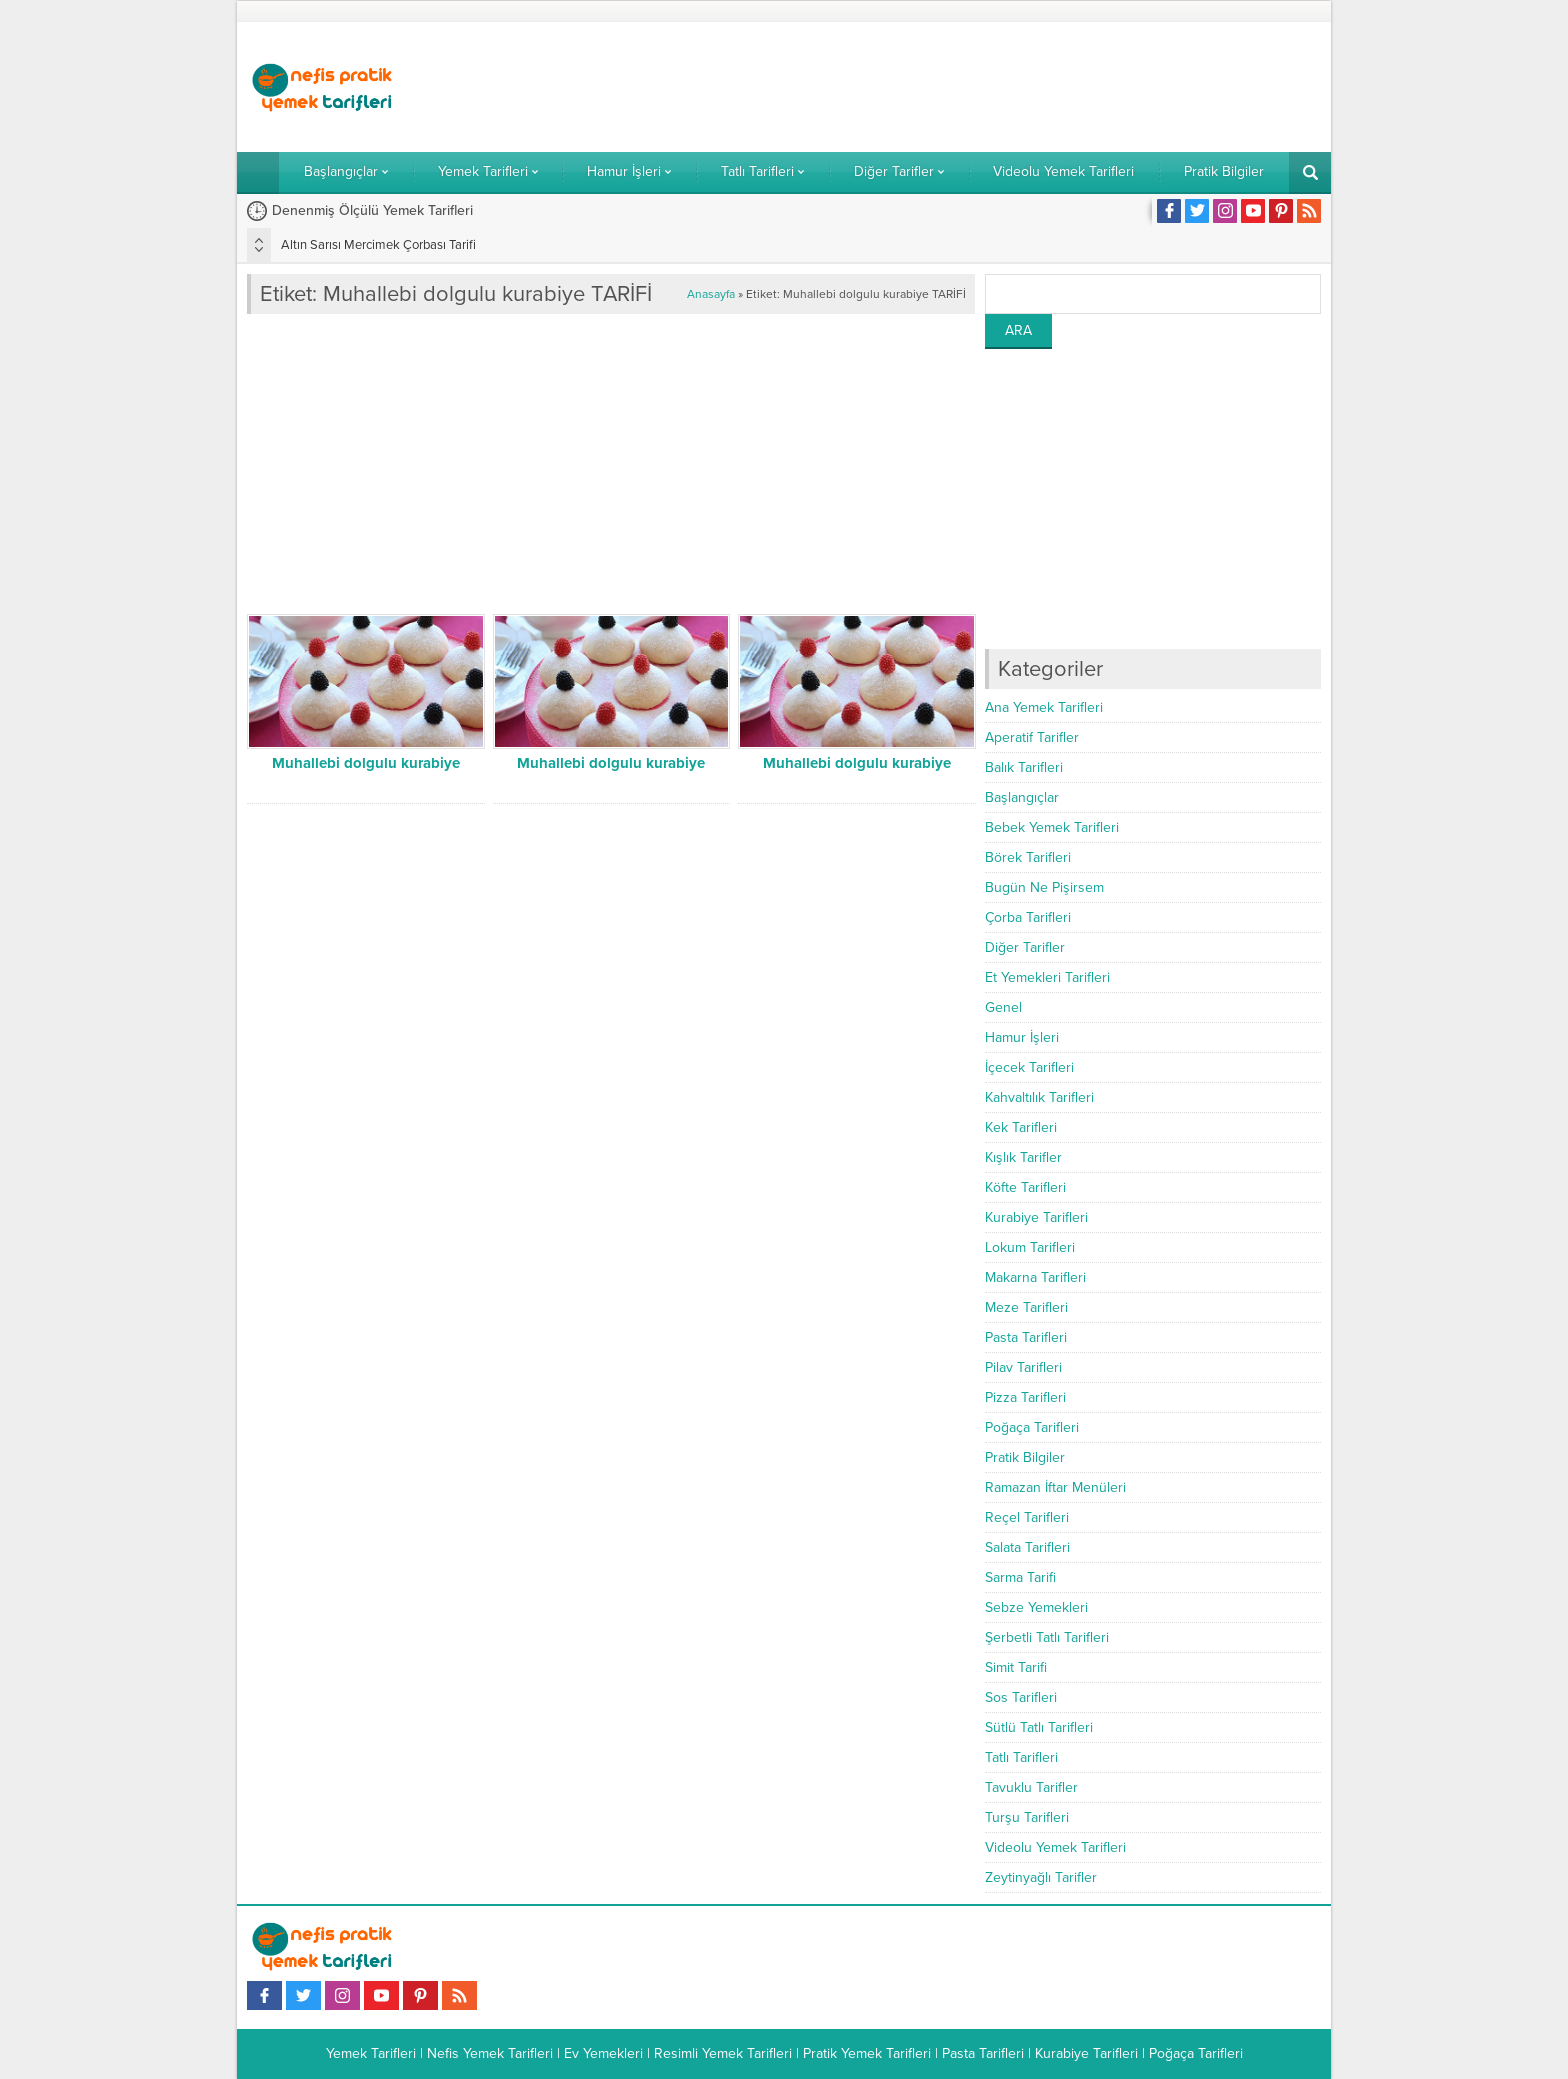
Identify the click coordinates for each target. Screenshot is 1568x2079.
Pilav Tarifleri (1023, 1367)
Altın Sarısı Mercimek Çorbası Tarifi (378, 245)
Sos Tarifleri (1021, 1697)
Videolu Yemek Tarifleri (1055, 1847)
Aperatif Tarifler (1032, 737)
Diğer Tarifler (1025, 947)
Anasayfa (711, 294)
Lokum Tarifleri (1030, 1247)
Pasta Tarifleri (1026, 1337)
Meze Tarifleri (1026, 1307)
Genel (1003, 1007)
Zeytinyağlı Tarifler (1041, 1877)
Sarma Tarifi (1020, 1577)
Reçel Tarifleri (1027, 1517)
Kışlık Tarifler (1023, 1157)
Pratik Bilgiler (1025, 1457)
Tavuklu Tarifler (1031, 1787)
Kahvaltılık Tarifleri (1039, 1097)
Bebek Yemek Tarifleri (1052, 827)
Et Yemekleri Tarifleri (1047, 977)
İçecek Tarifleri (1029, 1067)
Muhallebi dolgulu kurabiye (366, 763)
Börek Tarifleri (1028, 857)
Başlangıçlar (1022, 797)
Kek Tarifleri (1021, 1127)
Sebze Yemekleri (1036, 1607)
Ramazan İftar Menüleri (1055, 1487)
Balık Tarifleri (1024, 767)
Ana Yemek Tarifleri (1044, 707)
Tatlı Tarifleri (1021, 1757)
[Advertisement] (957, 87)
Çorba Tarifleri (1028, 917)
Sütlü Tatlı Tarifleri (1039, 1727)
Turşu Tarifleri (1027, 1817)
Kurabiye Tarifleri (1036, 1217)
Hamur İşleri (1022, 1037)
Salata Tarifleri (1027, 1547)
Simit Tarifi (1016, 1667)
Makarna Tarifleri (1035, 1277)
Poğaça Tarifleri (1032, 1427)
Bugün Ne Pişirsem (1044, 887)
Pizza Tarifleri (1025, 1397)
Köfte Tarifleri (1025, 1187)
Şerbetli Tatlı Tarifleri (1047, 1637)
